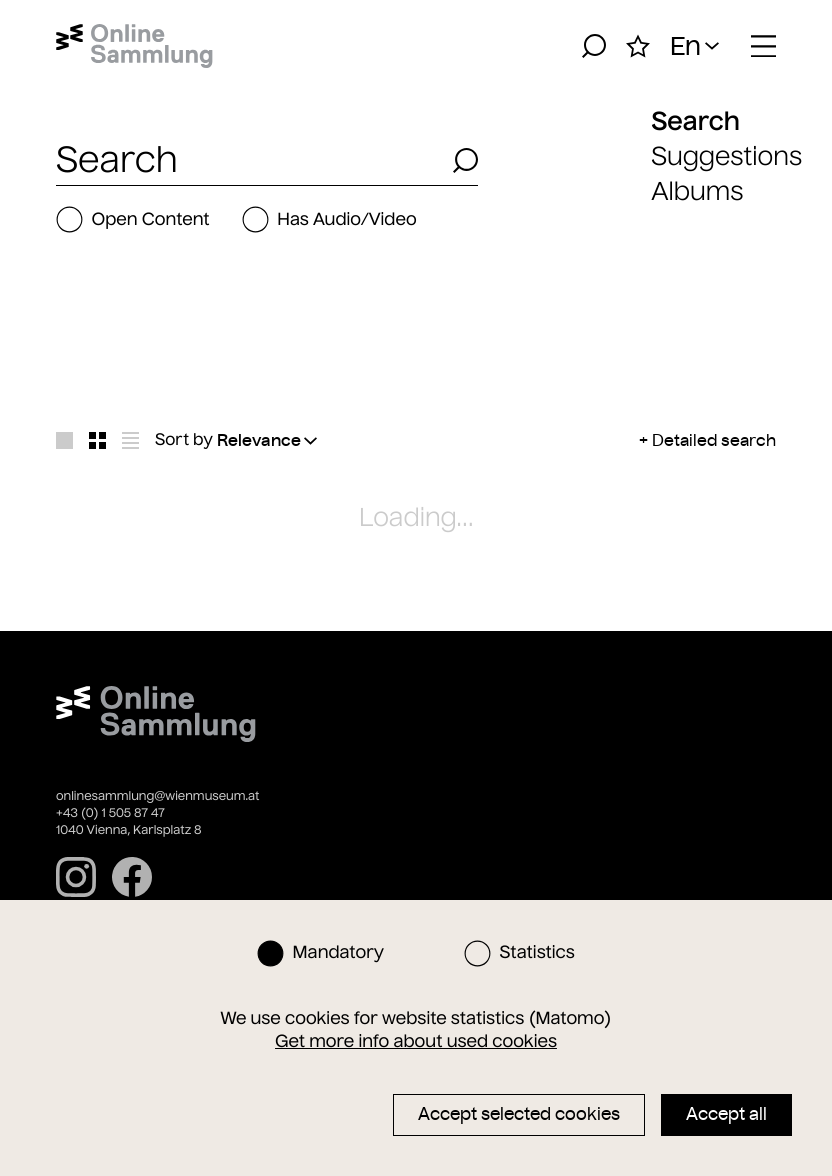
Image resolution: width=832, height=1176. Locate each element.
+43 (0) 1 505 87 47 (110, 813)
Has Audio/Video (329, 219)
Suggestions (726, 156)
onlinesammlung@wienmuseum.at (157, 796)
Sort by (184, 440)
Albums (697, 191)
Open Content (133, 219)
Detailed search (714, 440)
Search (695, 121)
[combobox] (248, 160)
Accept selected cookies (519, 1114)
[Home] (134, 46)
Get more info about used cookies (416, 1041)
